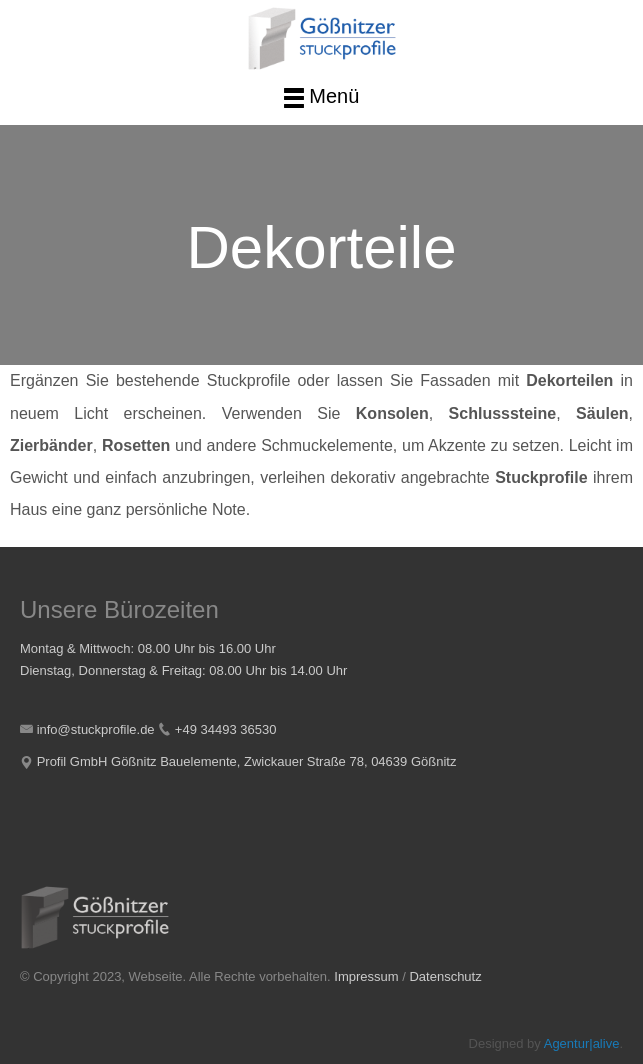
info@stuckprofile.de (96, 729)
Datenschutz (445, 976)
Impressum (366, 976)
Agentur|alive (582, 1043)
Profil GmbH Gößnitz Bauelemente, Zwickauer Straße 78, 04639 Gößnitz (247, 761)
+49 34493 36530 (226, 729)
